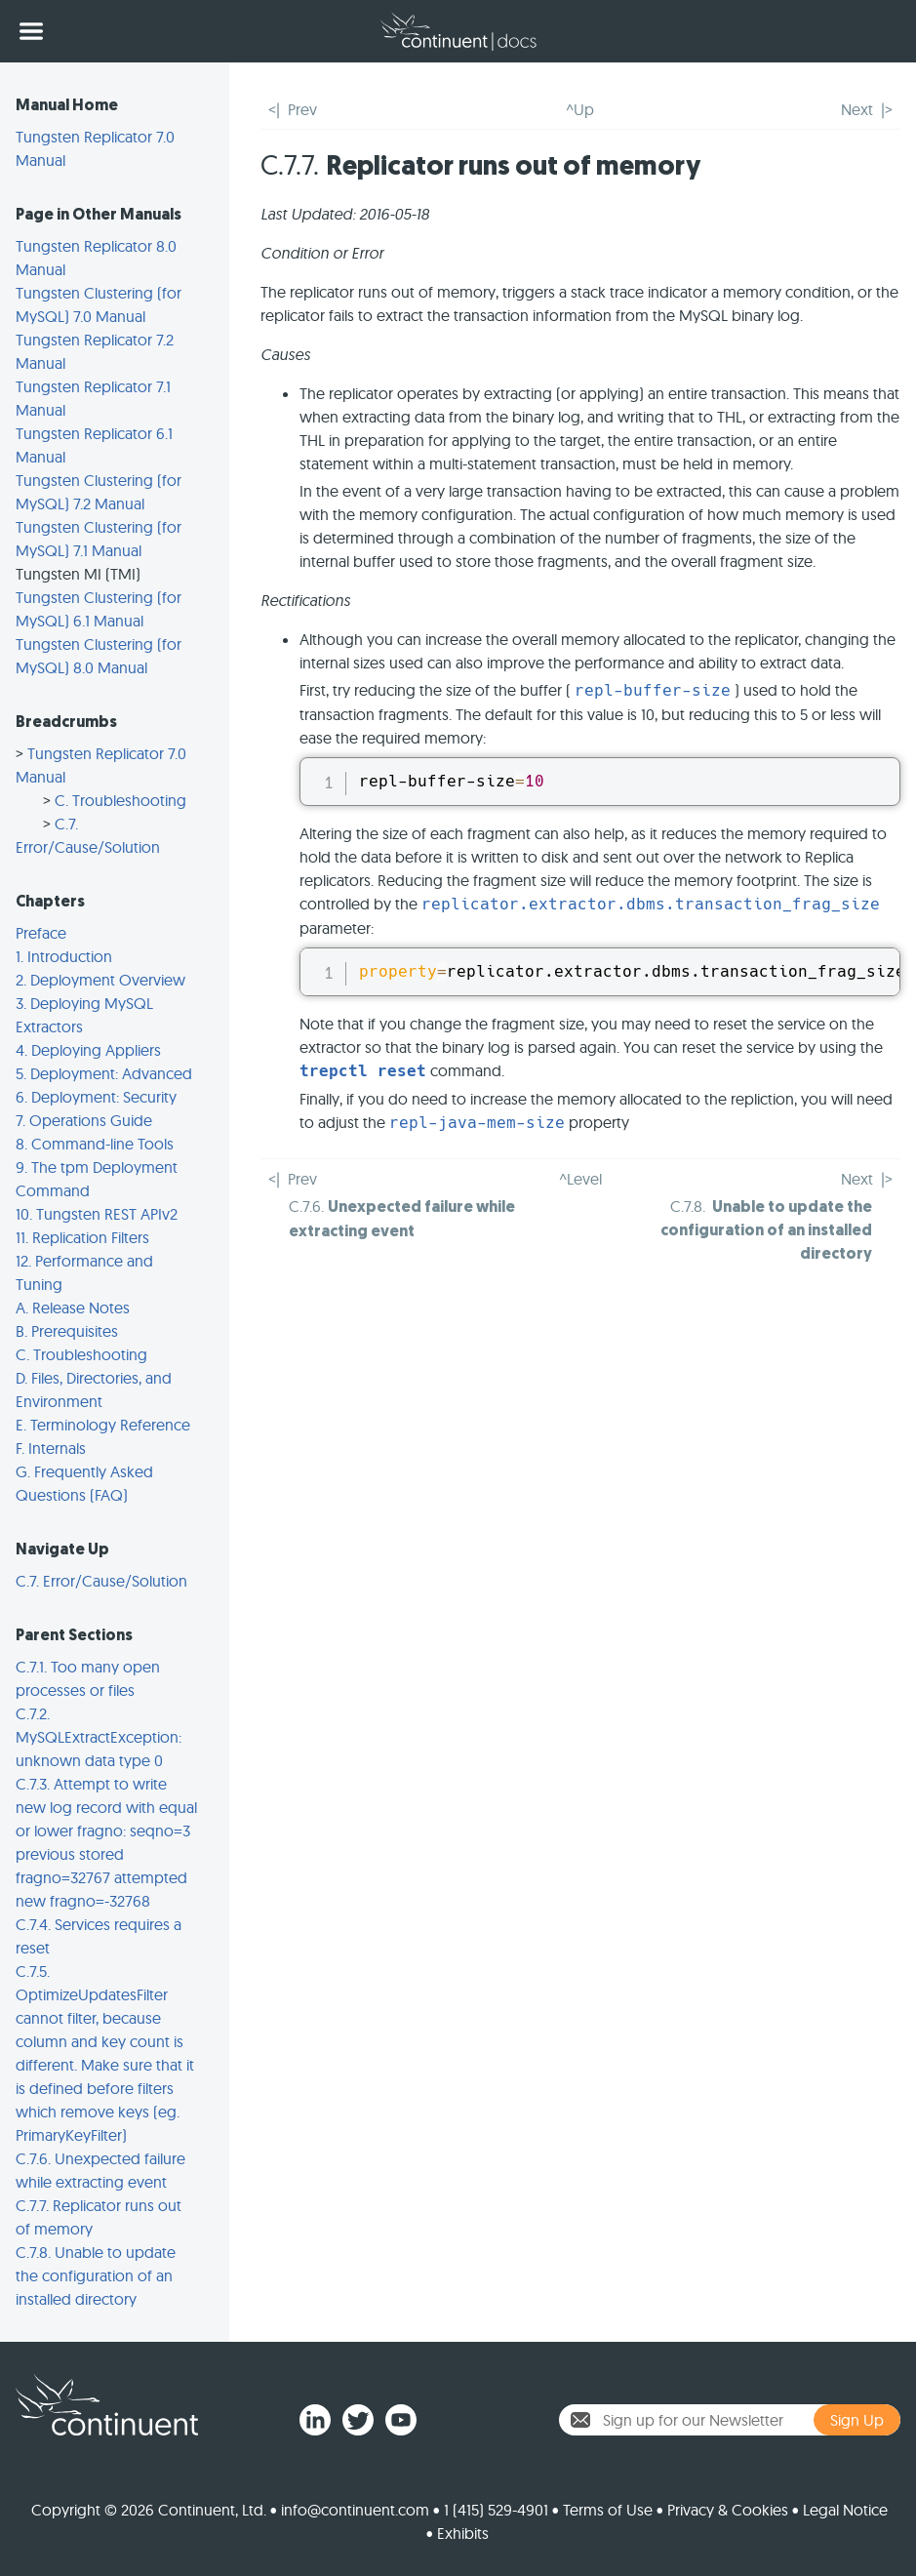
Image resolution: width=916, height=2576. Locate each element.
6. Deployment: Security (96, 1097)
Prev (302, 109)
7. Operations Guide (84, 1120)
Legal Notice (845, 2509)
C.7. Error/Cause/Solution (101, 1580)
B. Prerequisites (67, 1331)
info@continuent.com (355, 2509)
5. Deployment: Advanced (104, 1073)
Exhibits (463, 2533)
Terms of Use (608, 2509)
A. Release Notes (73, 1307)
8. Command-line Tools (95, 1143)
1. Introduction (64, 956)
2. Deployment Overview (100, 979)
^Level (580, 1178)
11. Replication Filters (82, 1237)
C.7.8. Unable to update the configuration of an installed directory (96, 2275)
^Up (580, 109)
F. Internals (51, 1448)
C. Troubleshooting (120, 800)
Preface (41, 933)
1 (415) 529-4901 (496, 2509)
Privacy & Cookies (727, 2509)
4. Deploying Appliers (88, 1050)
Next (857, 109)
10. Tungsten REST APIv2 (97, 1214)
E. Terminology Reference (103, 1424)
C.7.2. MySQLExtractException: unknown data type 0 (98, 1737)
